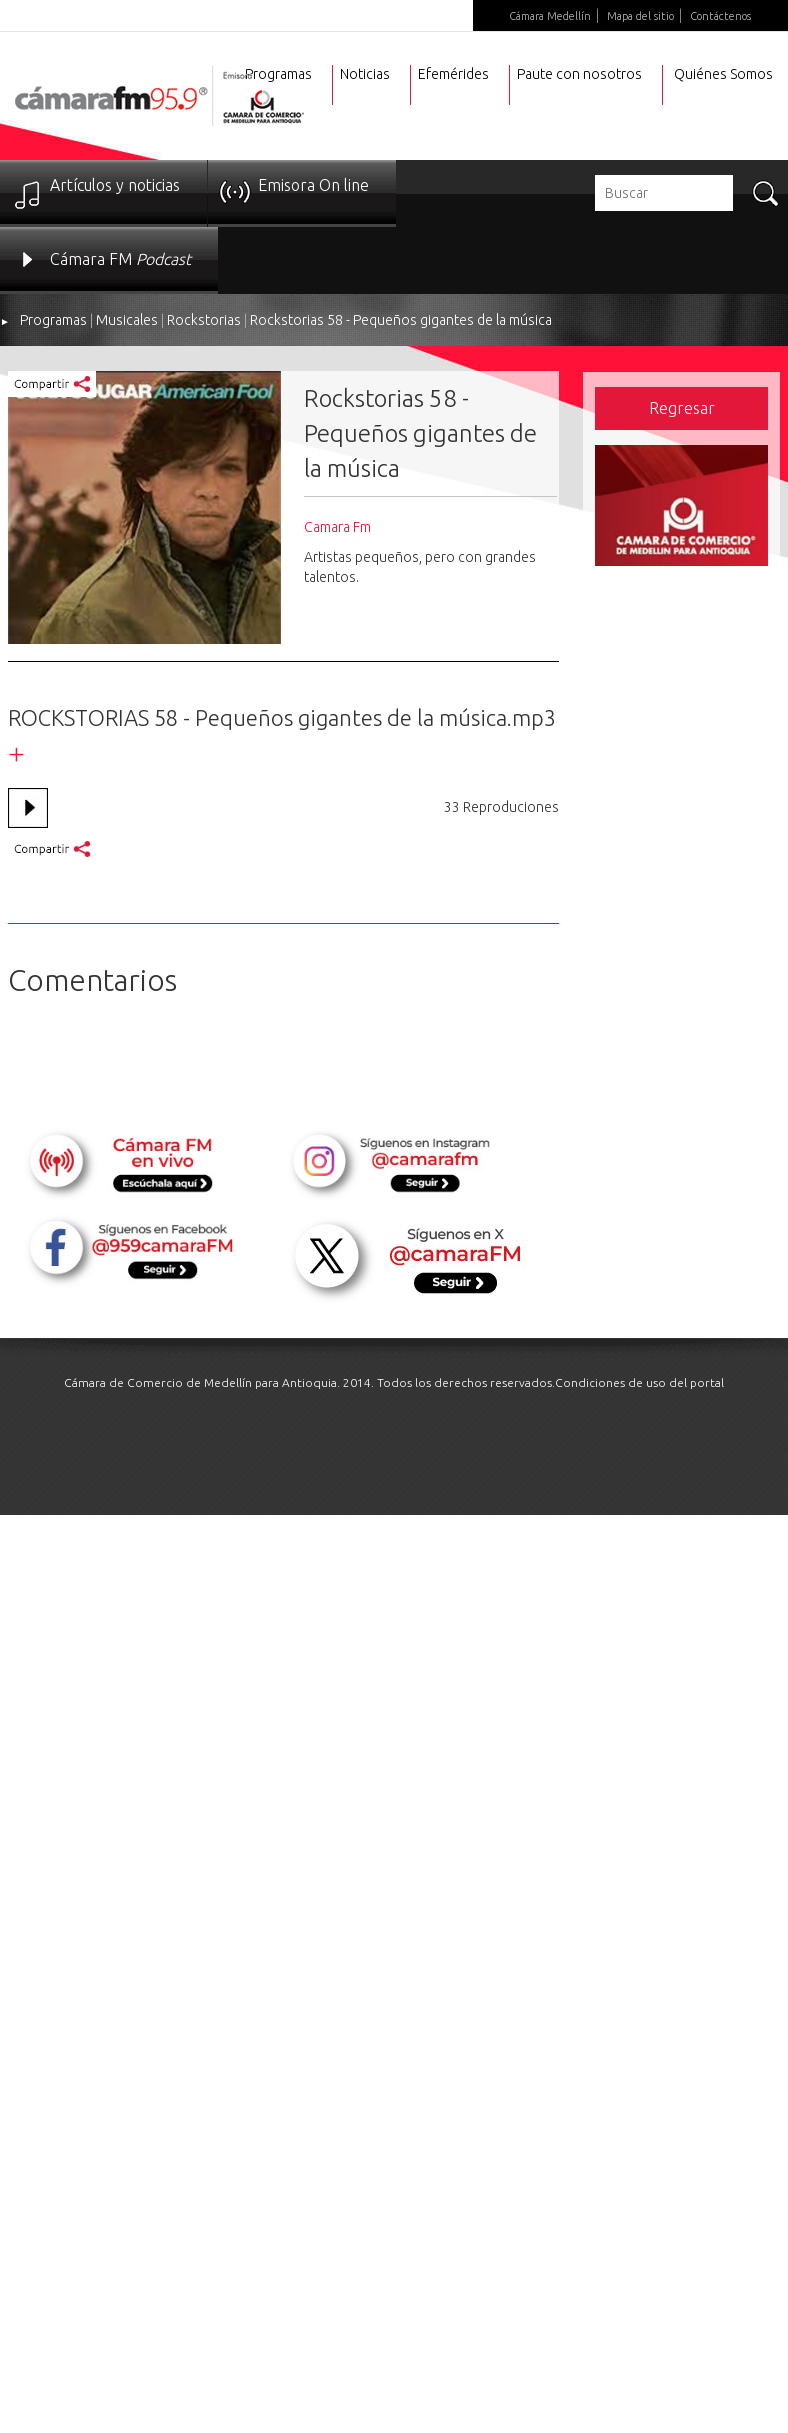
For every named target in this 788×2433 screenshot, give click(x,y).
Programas (53, 320)
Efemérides (453, 74)
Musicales (127, 320)
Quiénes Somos (723, 74)
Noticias (365, 74)
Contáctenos (720, 16)
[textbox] (664, 193)
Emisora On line (313, 185)
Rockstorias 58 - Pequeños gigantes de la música (401, 320)
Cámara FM (120, 259)
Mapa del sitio (640, 16)
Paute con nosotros (579, 74)
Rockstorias (204, 320)
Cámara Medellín (550, 16)
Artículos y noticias (115, 185)
